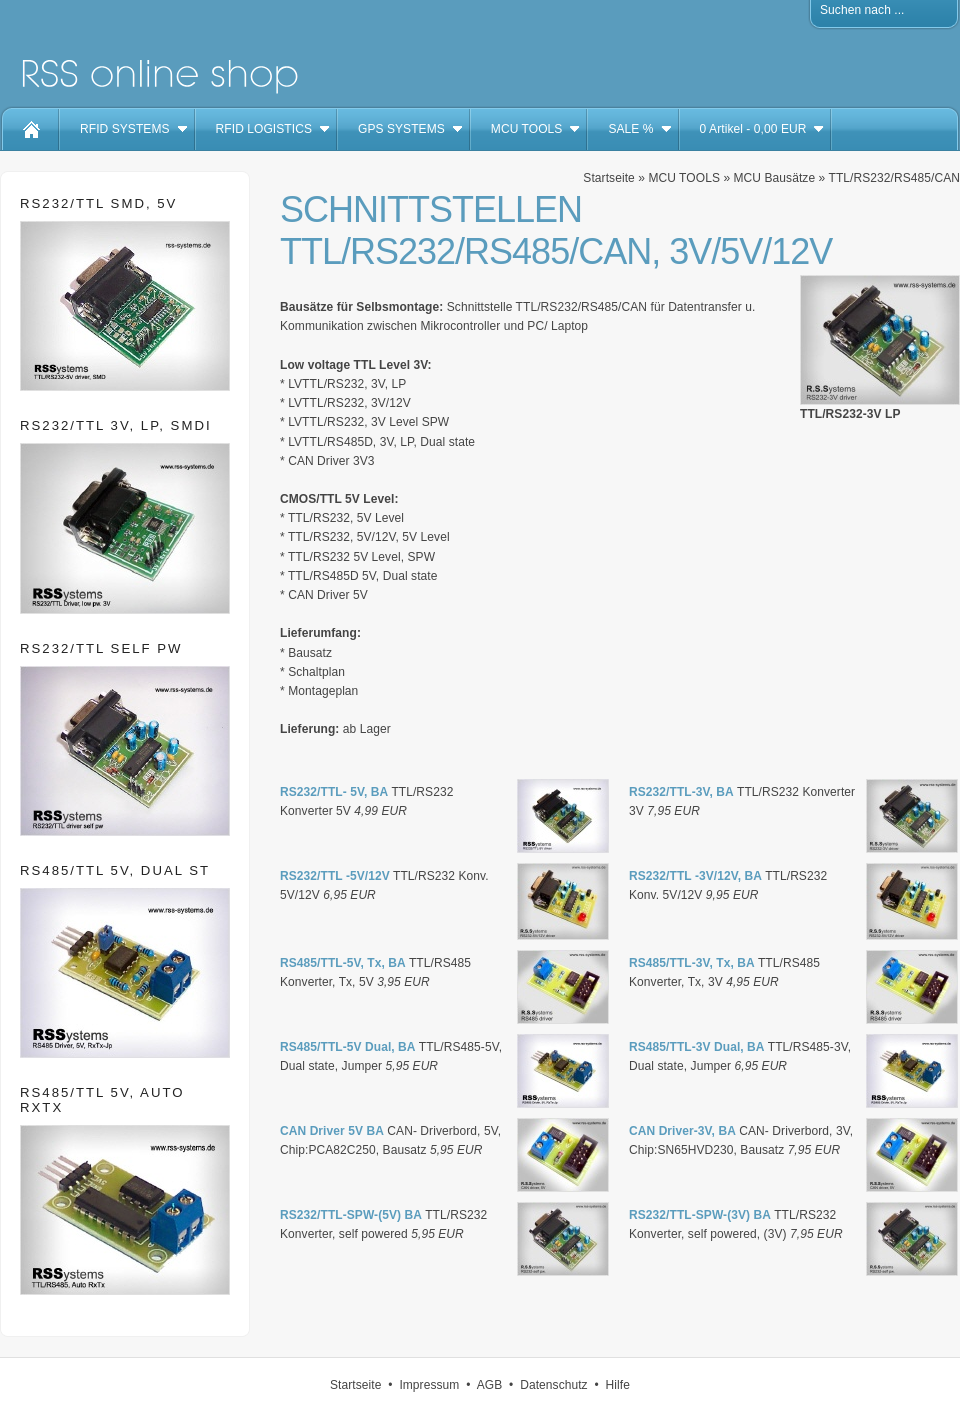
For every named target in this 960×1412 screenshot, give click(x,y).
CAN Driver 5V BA (332, 1131)
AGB (490, 1385)
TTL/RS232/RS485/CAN (894, 178)
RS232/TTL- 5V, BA (334, 792)
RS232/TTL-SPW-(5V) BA (351, 1215)
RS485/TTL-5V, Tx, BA (343, 963)
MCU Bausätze (775, 178)
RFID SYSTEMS (125, 129)
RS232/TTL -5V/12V (335, 876)
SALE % (630, 129)
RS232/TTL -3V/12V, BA (695, 876)
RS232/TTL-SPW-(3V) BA (700, 1215)
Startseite (608, 178)
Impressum (429, 1385)
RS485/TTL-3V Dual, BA (697, 1047)
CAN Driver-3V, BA (682, 1131)
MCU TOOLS (527, 129)
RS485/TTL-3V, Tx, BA (692, 963)
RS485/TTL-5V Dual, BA (348, 1047)
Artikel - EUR (753, 129)
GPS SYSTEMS (401, 129)
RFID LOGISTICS (264, 129)
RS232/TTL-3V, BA (681, 792)
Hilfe (618, 1385)
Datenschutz (554, 1385)
